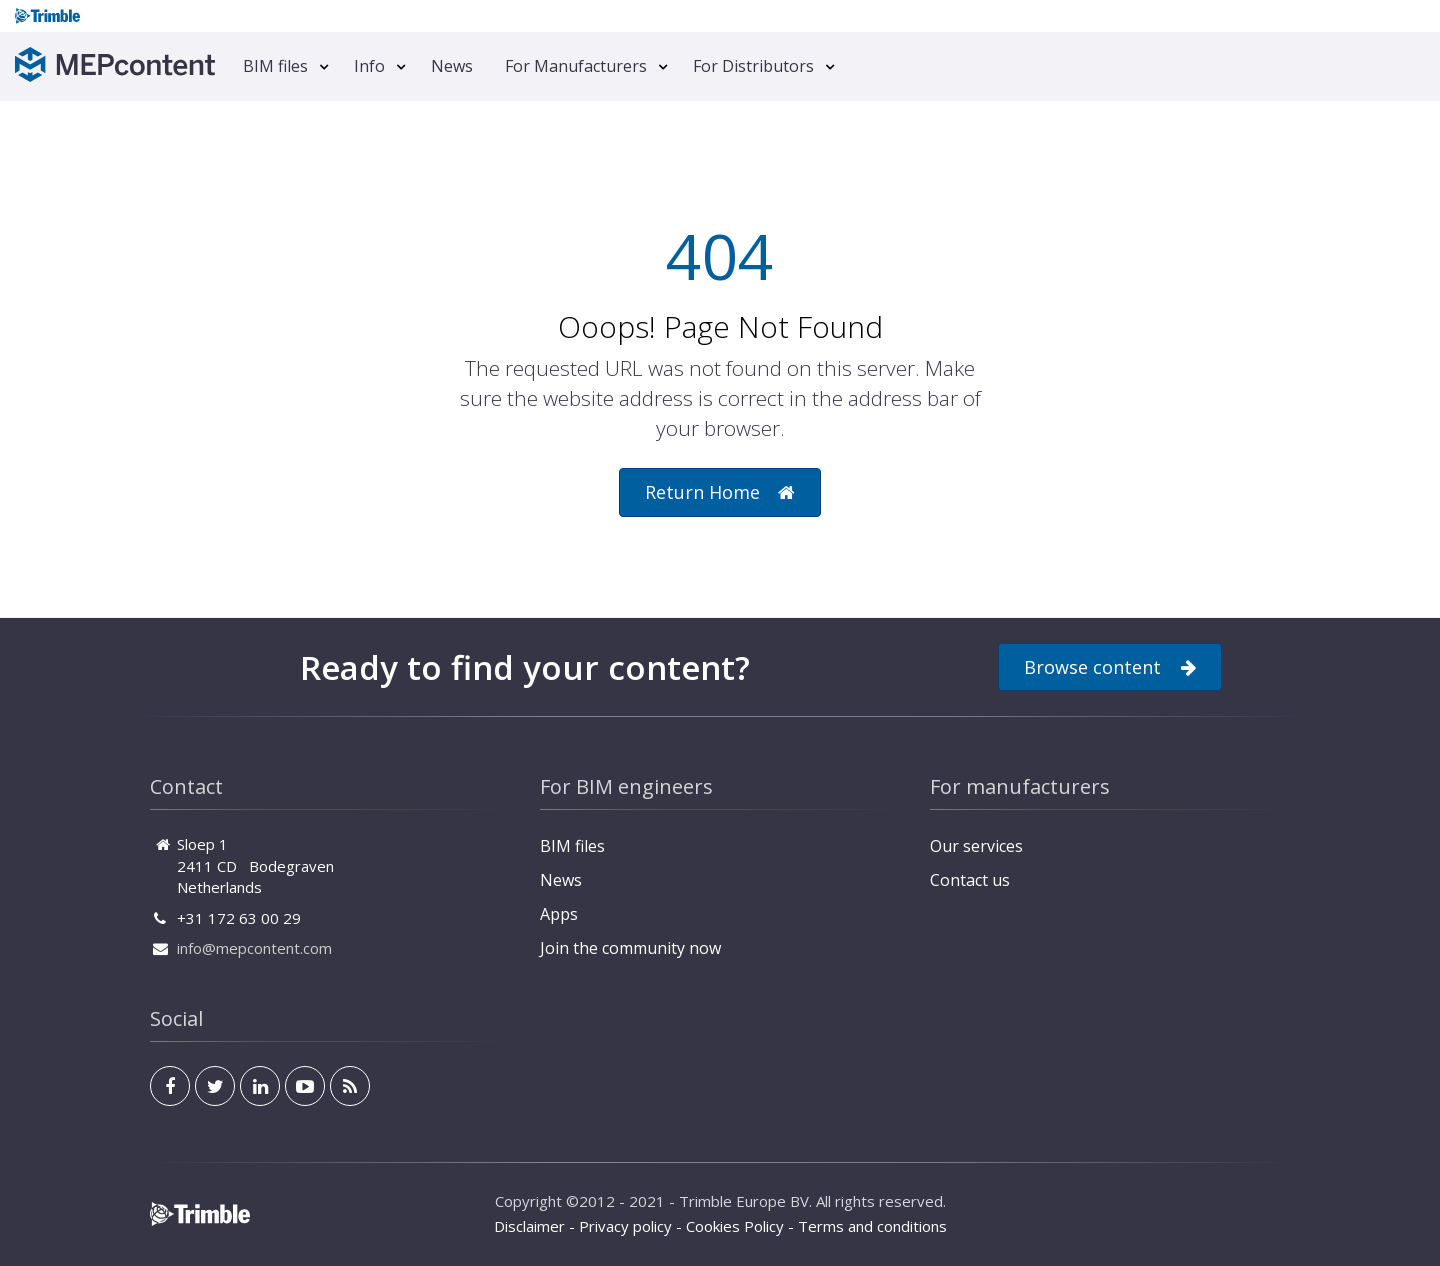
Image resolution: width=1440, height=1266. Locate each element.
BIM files (275, 66)
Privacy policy (625, 1226)
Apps (559, 914)
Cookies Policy (735, 1226)
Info (369, 66)
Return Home (720, 492)
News (452, 66)
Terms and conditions (872, 1226)
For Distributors (753, 66)
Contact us (970, 880)
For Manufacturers (576, 66)
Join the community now (630, 948)
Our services (976, 846)
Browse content (1110, 667)
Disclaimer (529, 1226)
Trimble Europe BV (744, 1201)
